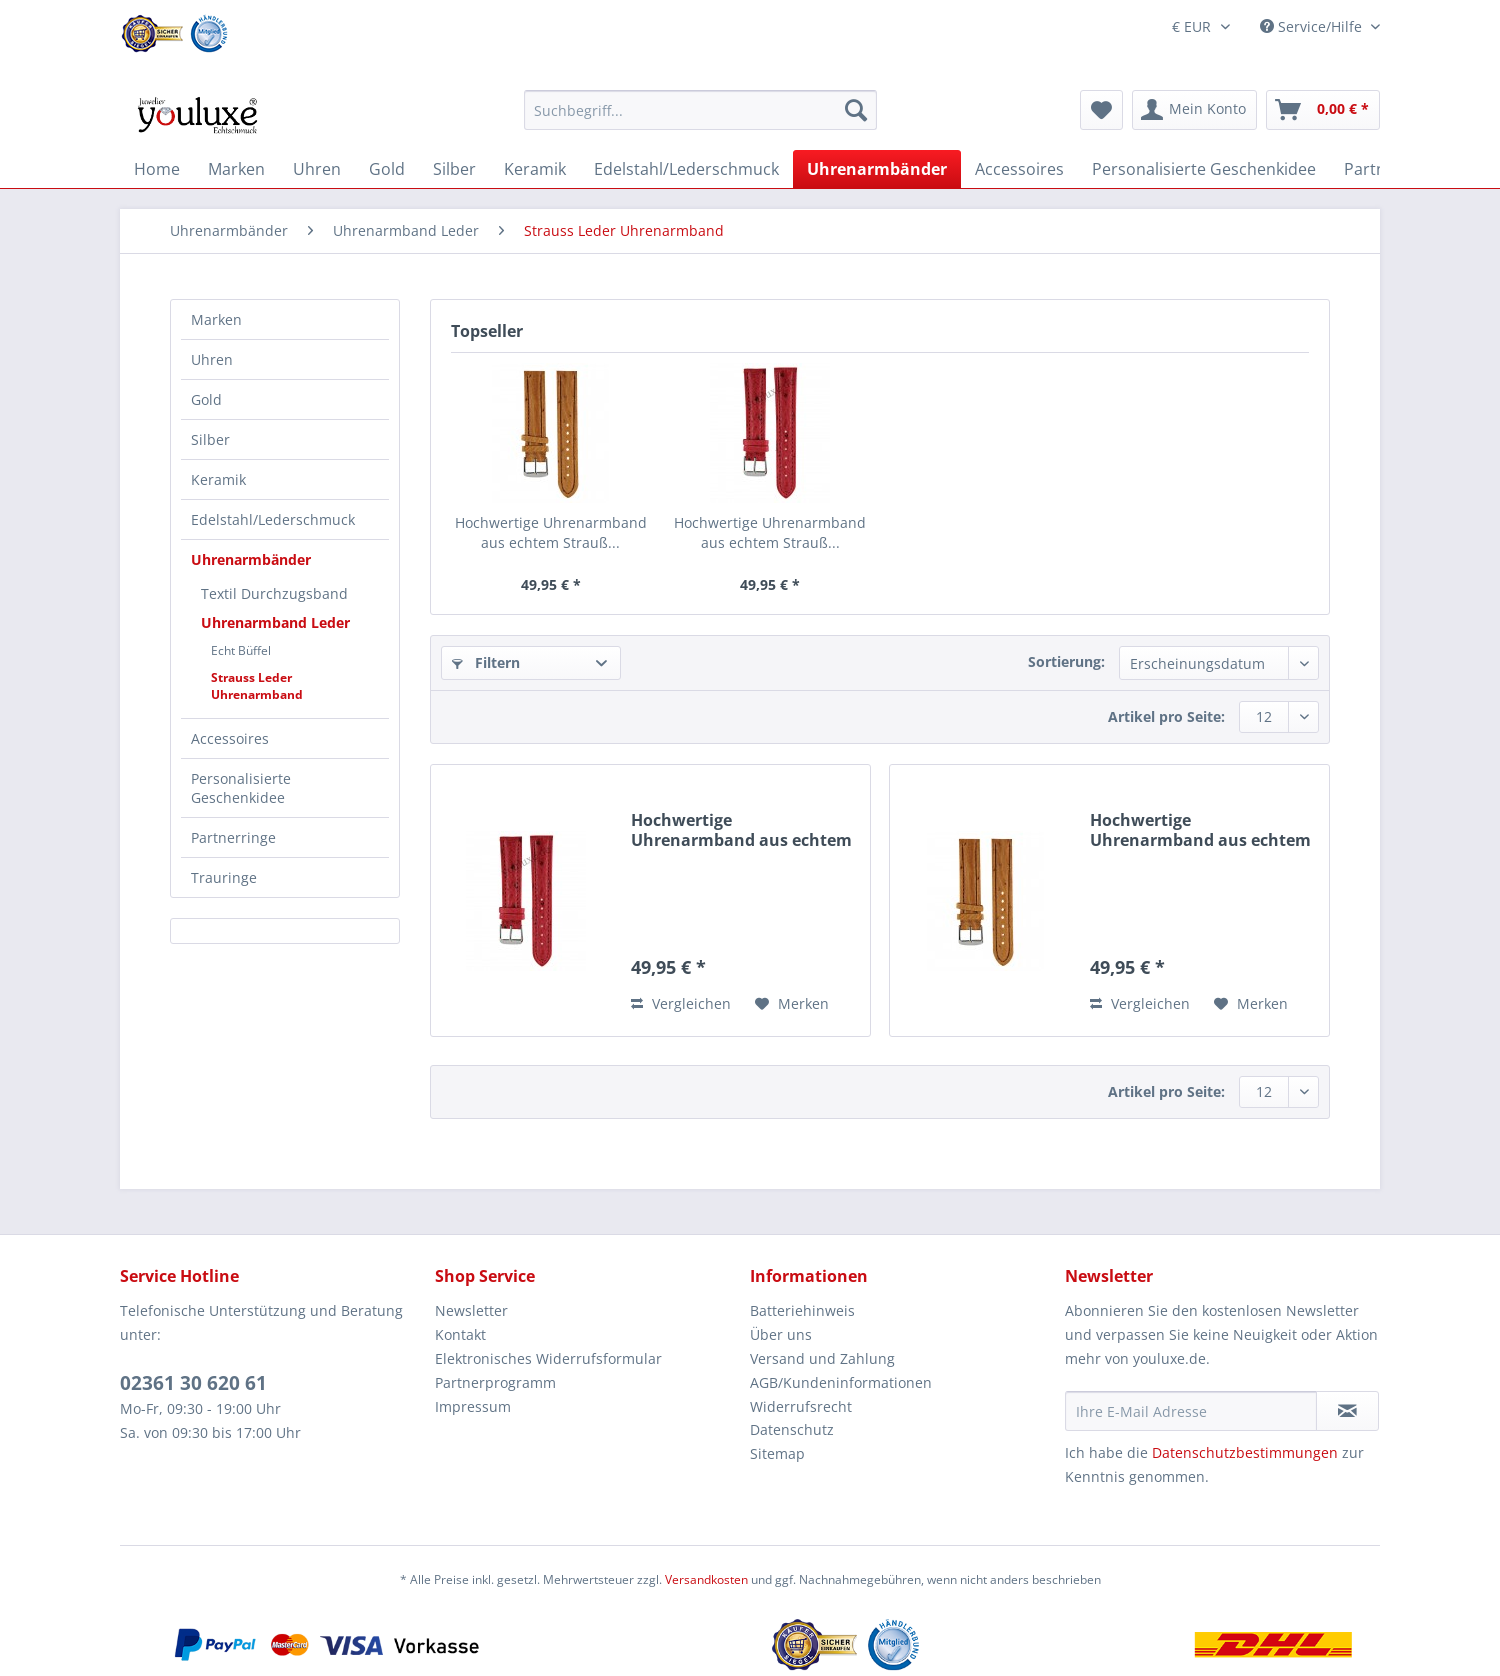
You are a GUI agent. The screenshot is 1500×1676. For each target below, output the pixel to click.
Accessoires (230, 738)
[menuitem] (700, 119)
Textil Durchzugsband (274, 593)
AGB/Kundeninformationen (841, 1382)
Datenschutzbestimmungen (1245, 1452)
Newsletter (471, 1310)
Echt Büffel (241, 650)
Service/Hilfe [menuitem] (1313, 26)
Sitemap (777, 1453)
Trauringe (224, 877)
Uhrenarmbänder (251, 559)
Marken (216, 319)
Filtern (486, 662)
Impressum (473, 1406)
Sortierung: (1066, 661)
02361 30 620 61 (193, 1383)
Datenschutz (792, 1429)
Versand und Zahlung (822, 1358)
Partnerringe (233, 837)
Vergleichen (681, 1003)
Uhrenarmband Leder (275, 622)
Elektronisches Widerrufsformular (548, 1358)
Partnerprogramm (495, 1382)
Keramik (218, 479)
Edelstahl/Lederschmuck (273, 519)
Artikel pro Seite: (1166, 716)
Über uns (781, 1334)
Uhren (212, 359)
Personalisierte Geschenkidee (241, 788)
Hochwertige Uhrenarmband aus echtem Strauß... (551, 532)
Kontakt (460, 1334)
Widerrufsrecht (801, 1406)
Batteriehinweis (802, 1310)
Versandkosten (706, 1579)
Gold (206, 399)
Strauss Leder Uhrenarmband (257, 686)
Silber (210, 439)
